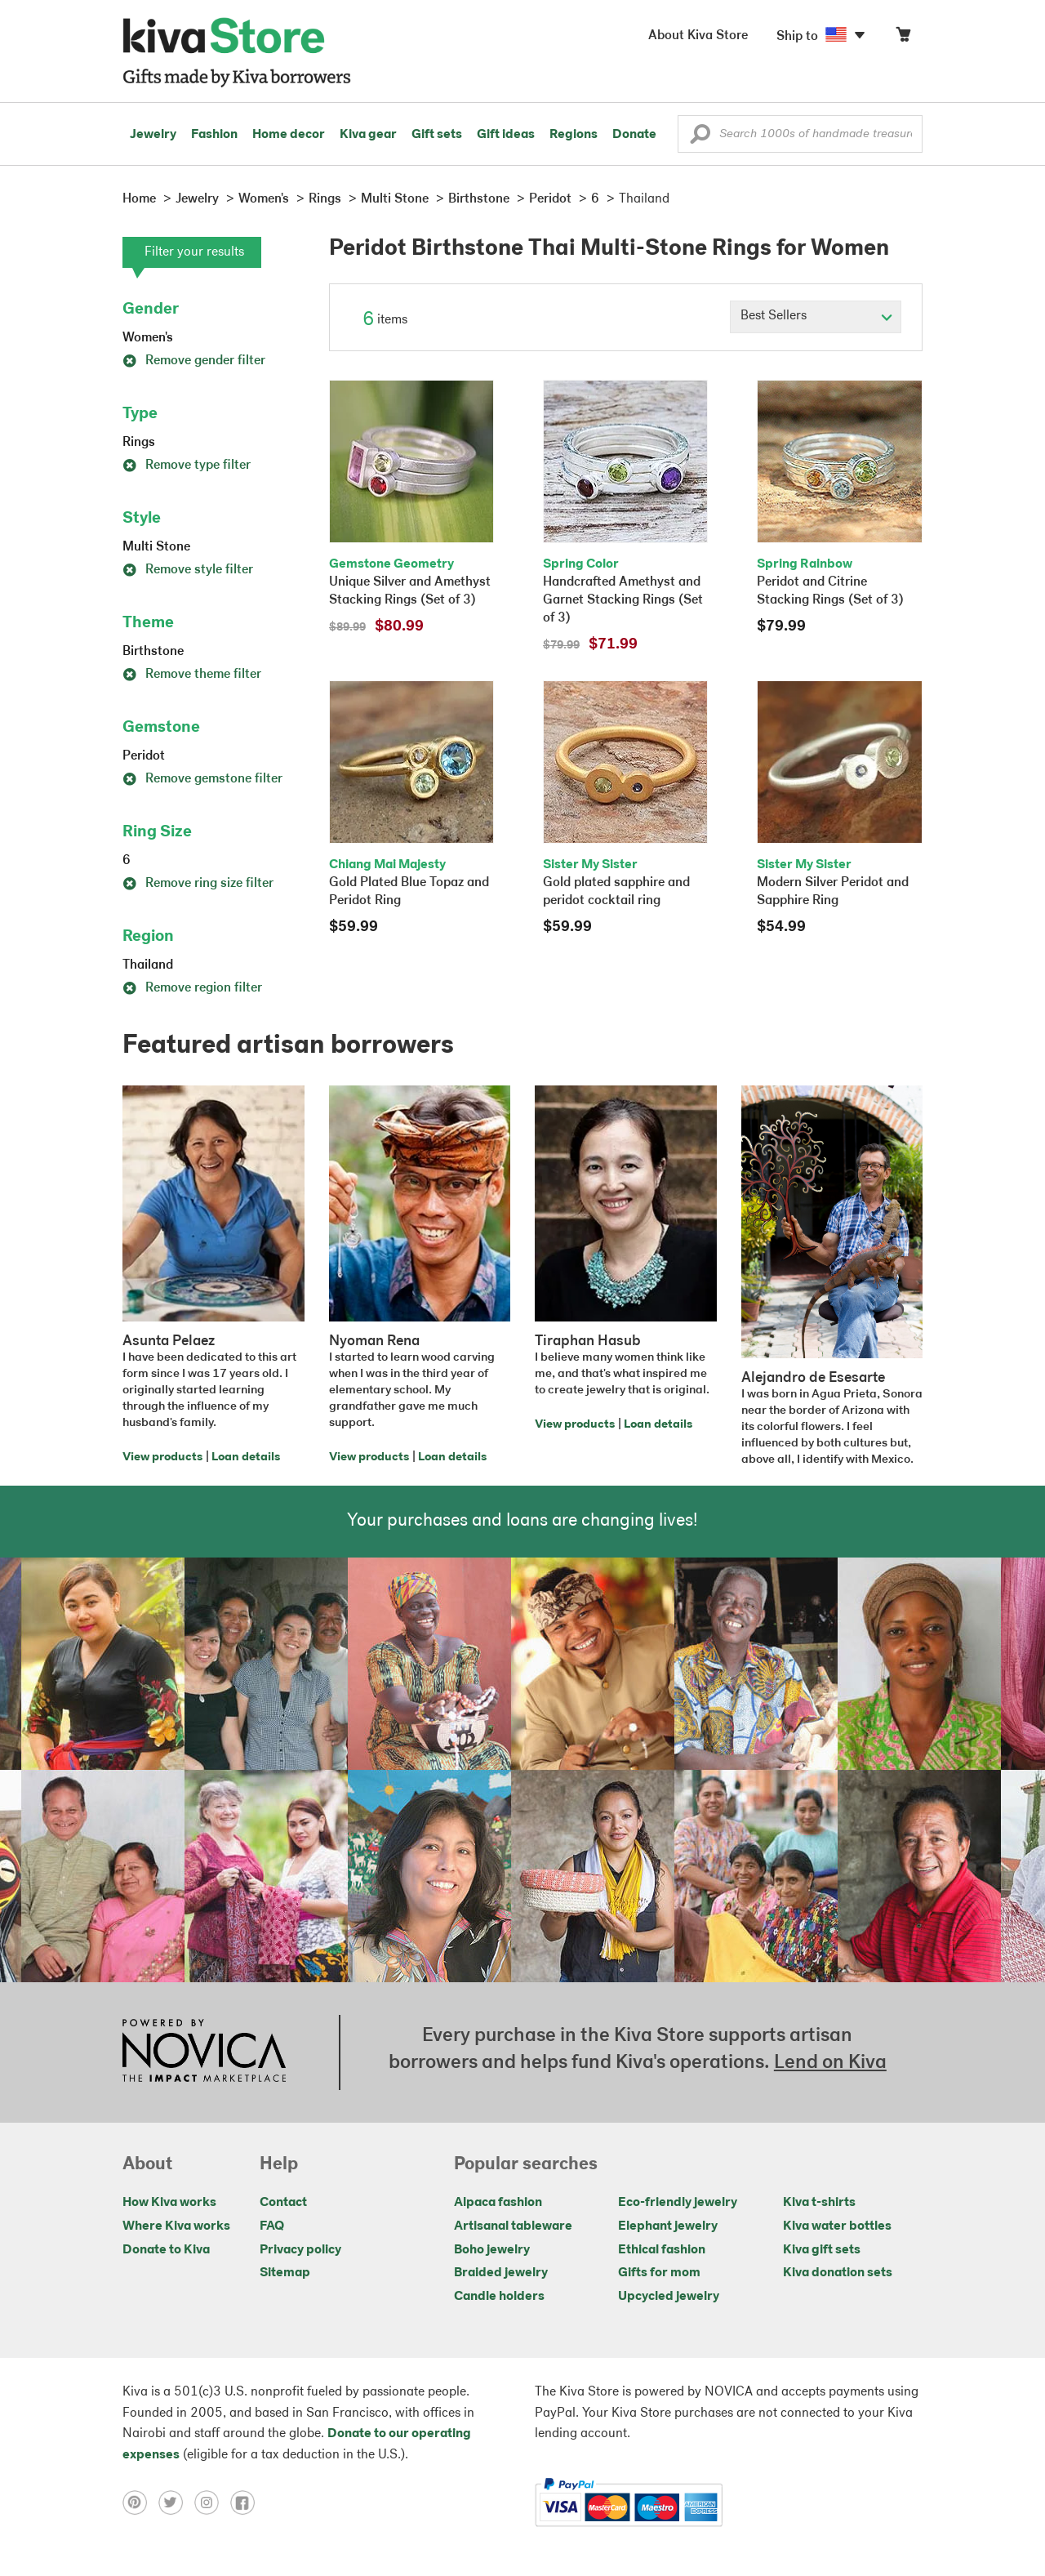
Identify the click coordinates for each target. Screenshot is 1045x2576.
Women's (147, 338)
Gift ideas (506, 134)
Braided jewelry (501, 2273)
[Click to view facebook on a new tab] (246, 2502)
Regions (573, 134)
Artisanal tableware (513, 2226)
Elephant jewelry (668, 2226)
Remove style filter (187, 570)
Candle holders (499, 2296)
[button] (700, 138)
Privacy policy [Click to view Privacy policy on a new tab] (300, 2250)
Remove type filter (186, 465)
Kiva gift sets (821, 2250)
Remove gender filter (193, 361)
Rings (138, 442)
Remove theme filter (191, 674)
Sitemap (285, 2273)
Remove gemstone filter (202, 779)
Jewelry (153, 134)
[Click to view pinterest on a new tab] (140, 2502)
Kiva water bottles (837, 2226)
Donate (634, 134)
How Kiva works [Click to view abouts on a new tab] (169, 2202)
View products (162, 1457)
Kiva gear (368, 134)
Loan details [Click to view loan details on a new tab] (245, 1457)
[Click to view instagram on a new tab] (212, 2502)
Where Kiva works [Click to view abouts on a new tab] (176, 2226)
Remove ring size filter (197, 883)
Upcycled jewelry (668, 2296)
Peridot (143, 756)
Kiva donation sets (837, 2273)
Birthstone (153, 651)
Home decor (288, 134)
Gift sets (436, 134)
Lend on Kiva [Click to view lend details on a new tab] (830, 2063)
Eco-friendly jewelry (677, 2202)
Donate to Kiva (166, 2250)
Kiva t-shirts (819, 2202)
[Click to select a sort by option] (815, 317)
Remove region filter (192, 988)
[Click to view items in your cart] (903, 38)
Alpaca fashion (498, 2202)
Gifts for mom (659, 2273)
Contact (283, 2202)
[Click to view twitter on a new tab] (176, 2502)
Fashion (214, 134)
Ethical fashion (661, 2250)
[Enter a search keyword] (800, 134)
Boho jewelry (492, 2250)
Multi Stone (156, 547)
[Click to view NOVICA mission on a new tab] (204, 2052)
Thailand (147, 965)
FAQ (272, 2226)
